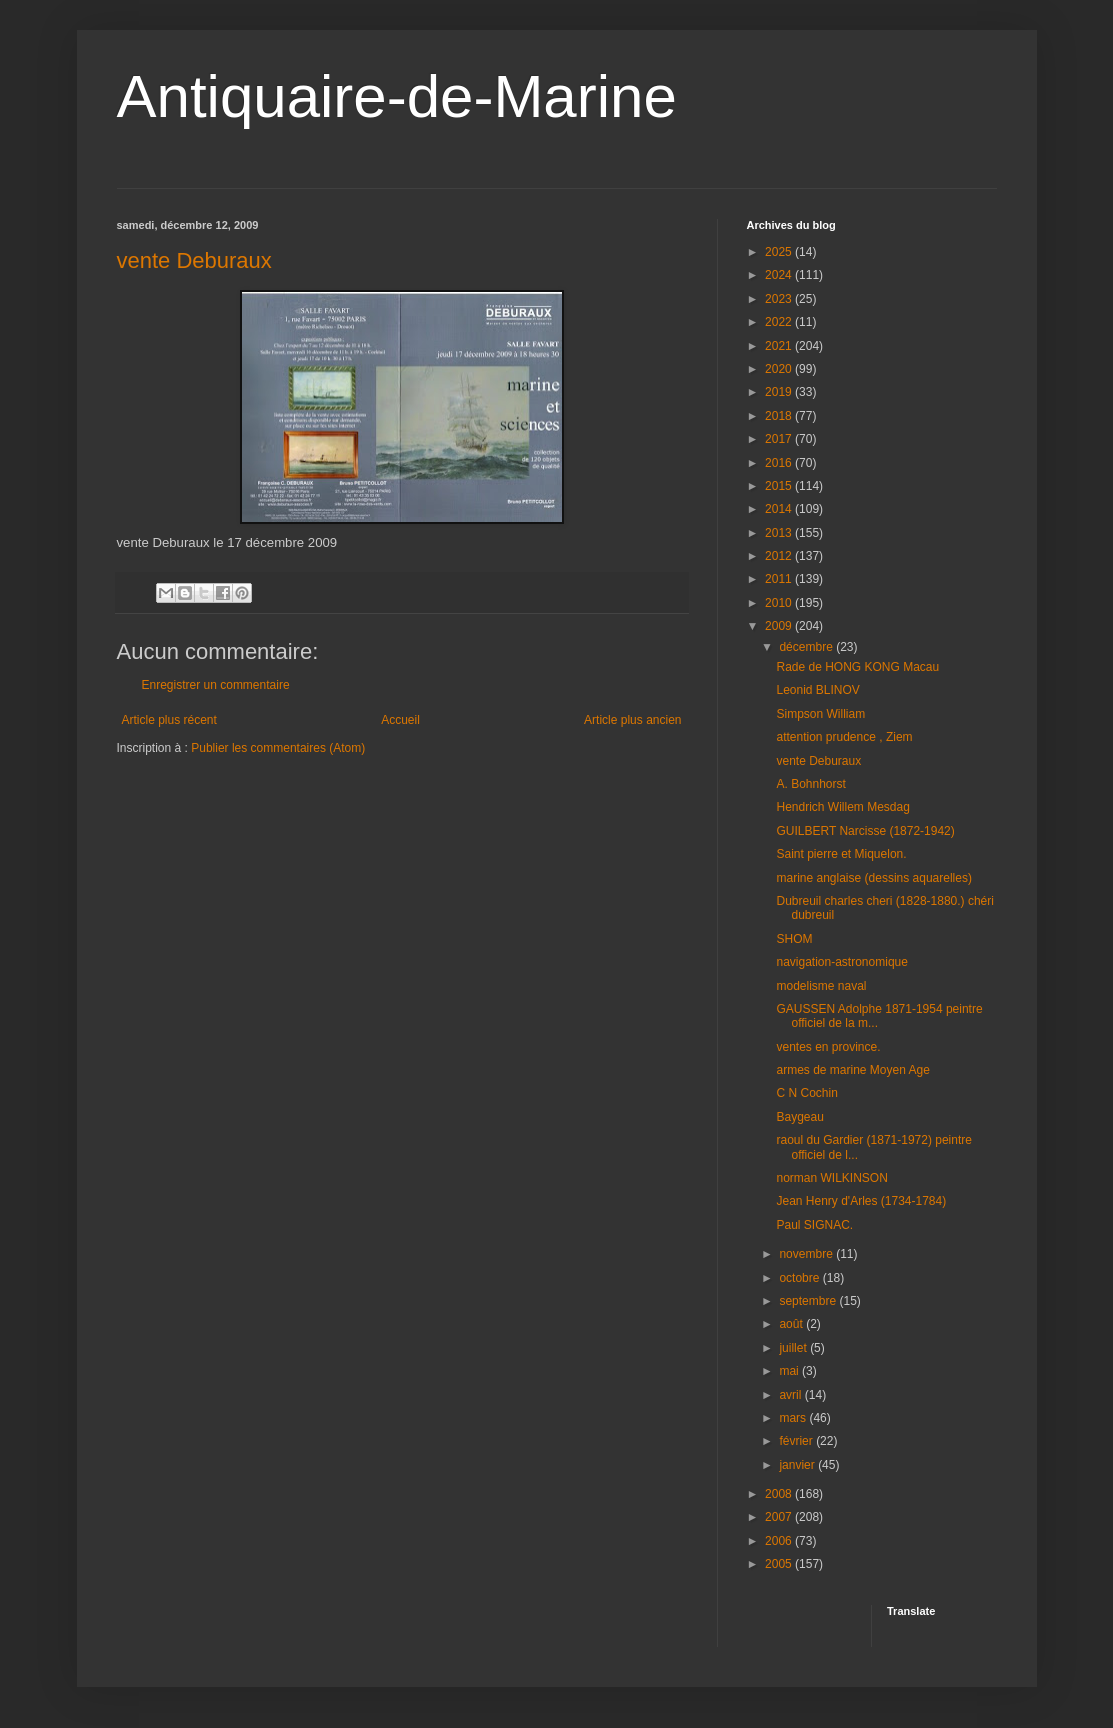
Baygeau (799, 1117)
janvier (798, 1465)
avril (791, 1395)
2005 (780, 1564)
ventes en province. (828, 1047)
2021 (780, 346)
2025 (780, 252)
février (797, 1441)
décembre (807, 647)
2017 (780, 439)
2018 (780, 416)
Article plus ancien (632, 720)
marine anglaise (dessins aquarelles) (873, 878)
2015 (780, 486)
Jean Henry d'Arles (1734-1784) (861, 1201)
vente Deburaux (194, 260)
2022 (780, 322)
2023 (780, 299)
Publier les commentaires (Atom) (278, 748)
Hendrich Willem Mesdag (842, 807)
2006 (780, 1541)
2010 (780, 603)
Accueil (400, 720)
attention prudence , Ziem (844, 737)
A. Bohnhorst (810, 784)
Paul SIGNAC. (814, 1225)
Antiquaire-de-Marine (397, 96)
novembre (807, 1254)
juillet (794, 1348)
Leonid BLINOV (817, 690)
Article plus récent (169, 720)
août (792, 1324)
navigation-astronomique (841, 962)
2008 (780, 1494)
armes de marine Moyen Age (852, 1070)
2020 (780, 369)
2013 (780, 533)
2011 (780, 579)
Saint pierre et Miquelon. (841, 854)
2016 (780, 463)
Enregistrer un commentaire (216, 685)
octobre (800, 1278)
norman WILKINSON (831, 1178)
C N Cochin (806, 1093)
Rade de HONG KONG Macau (857, 667)
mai (790, 1371)
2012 (780, 556)
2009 (780, 626)
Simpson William (820, 714)
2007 (780, 1517)
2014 (780, 509)
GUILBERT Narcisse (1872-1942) (865, 831)
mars (794, 1418)
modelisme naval (821, 986)
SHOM (794, 939)
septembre (809, 1301)
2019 (780, 392)
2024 (780, 275)
